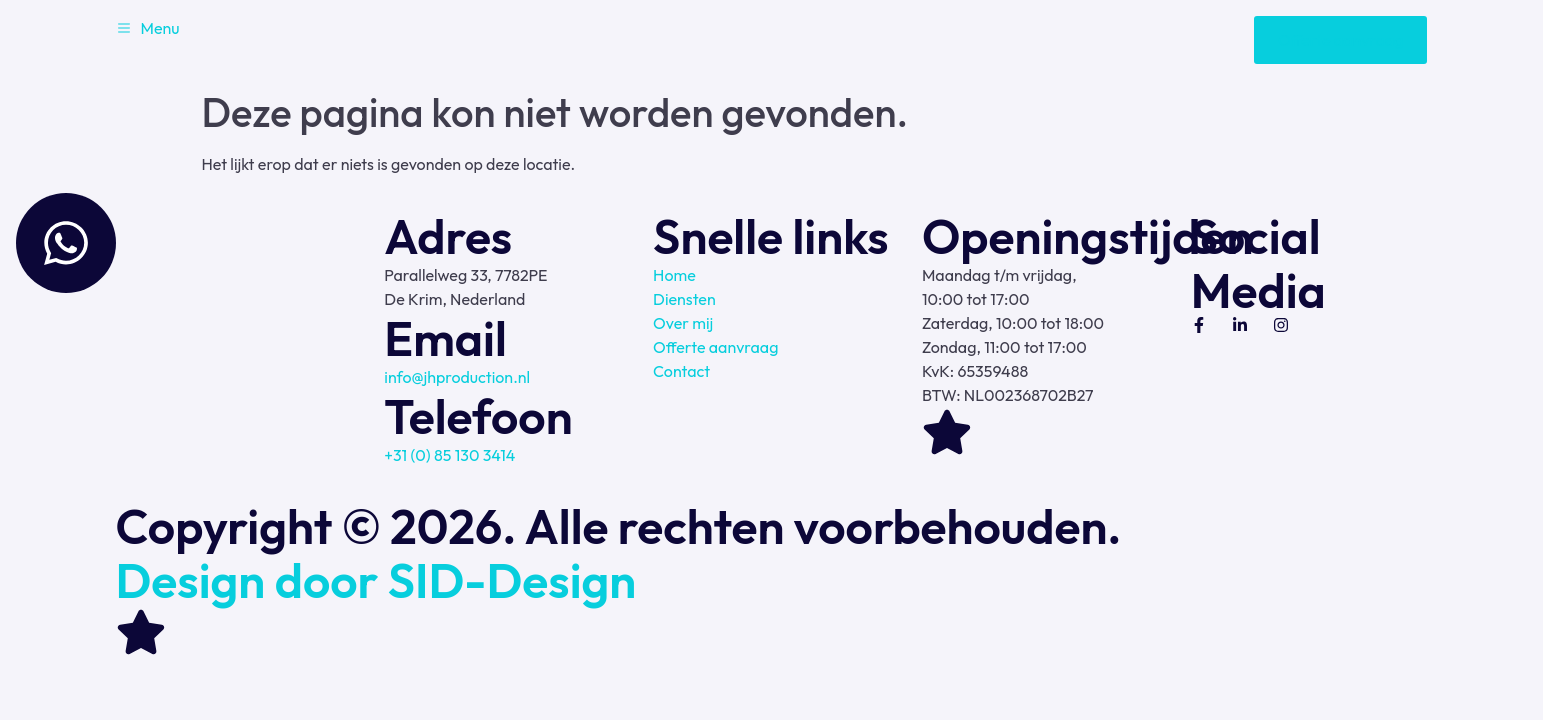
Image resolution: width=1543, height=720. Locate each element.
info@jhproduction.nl (457, 377)
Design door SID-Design (376, 580)
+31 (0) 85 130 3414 (449, 455)
